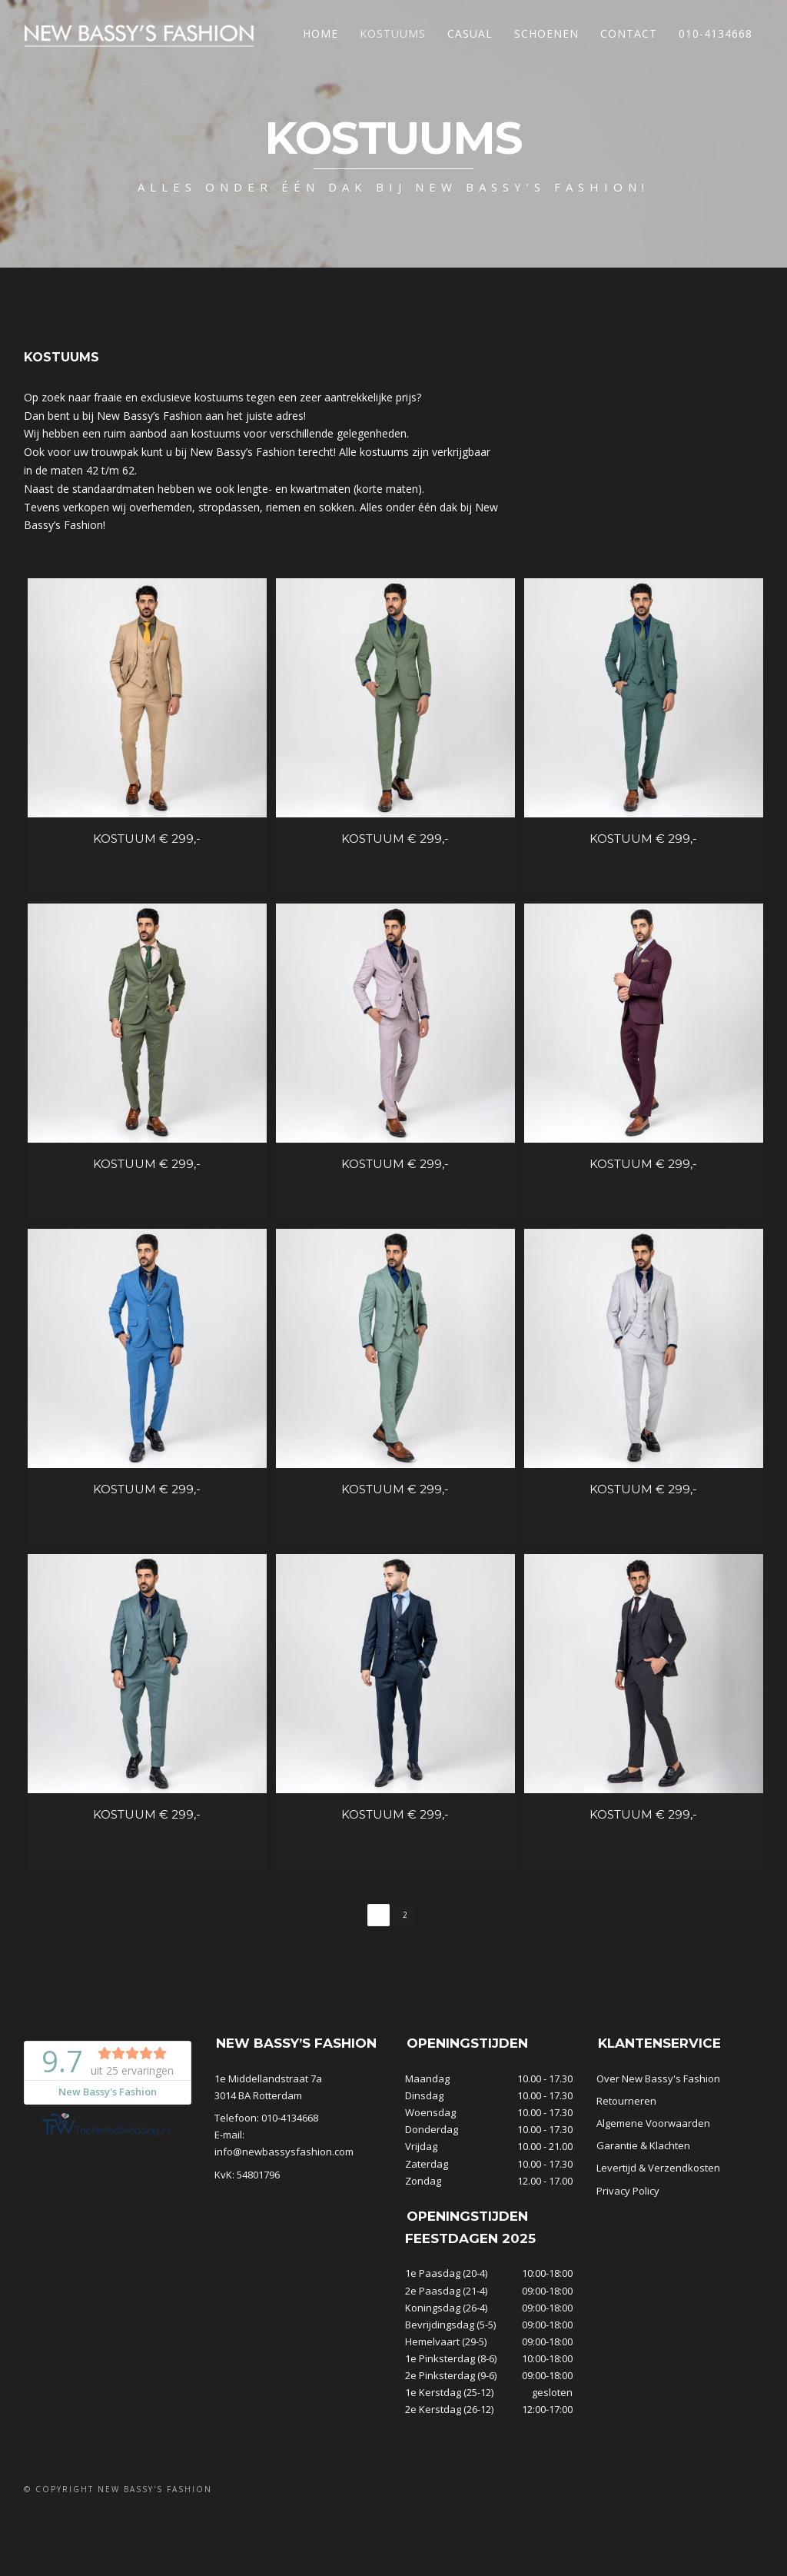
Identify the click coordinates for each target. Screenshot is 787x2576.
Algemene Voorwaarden (653, 2200)
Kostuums (393, 33)
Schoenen (546, 33)
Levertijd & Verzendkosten (658, 2245)
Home (320, 33)
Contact (628, 33)
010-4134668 (715, 33)
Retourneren (626, 2178)
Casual (470, 33)
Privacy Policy (627, 2268)
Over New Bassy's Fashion (658, 2155)
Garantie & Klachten (643, 2222)
